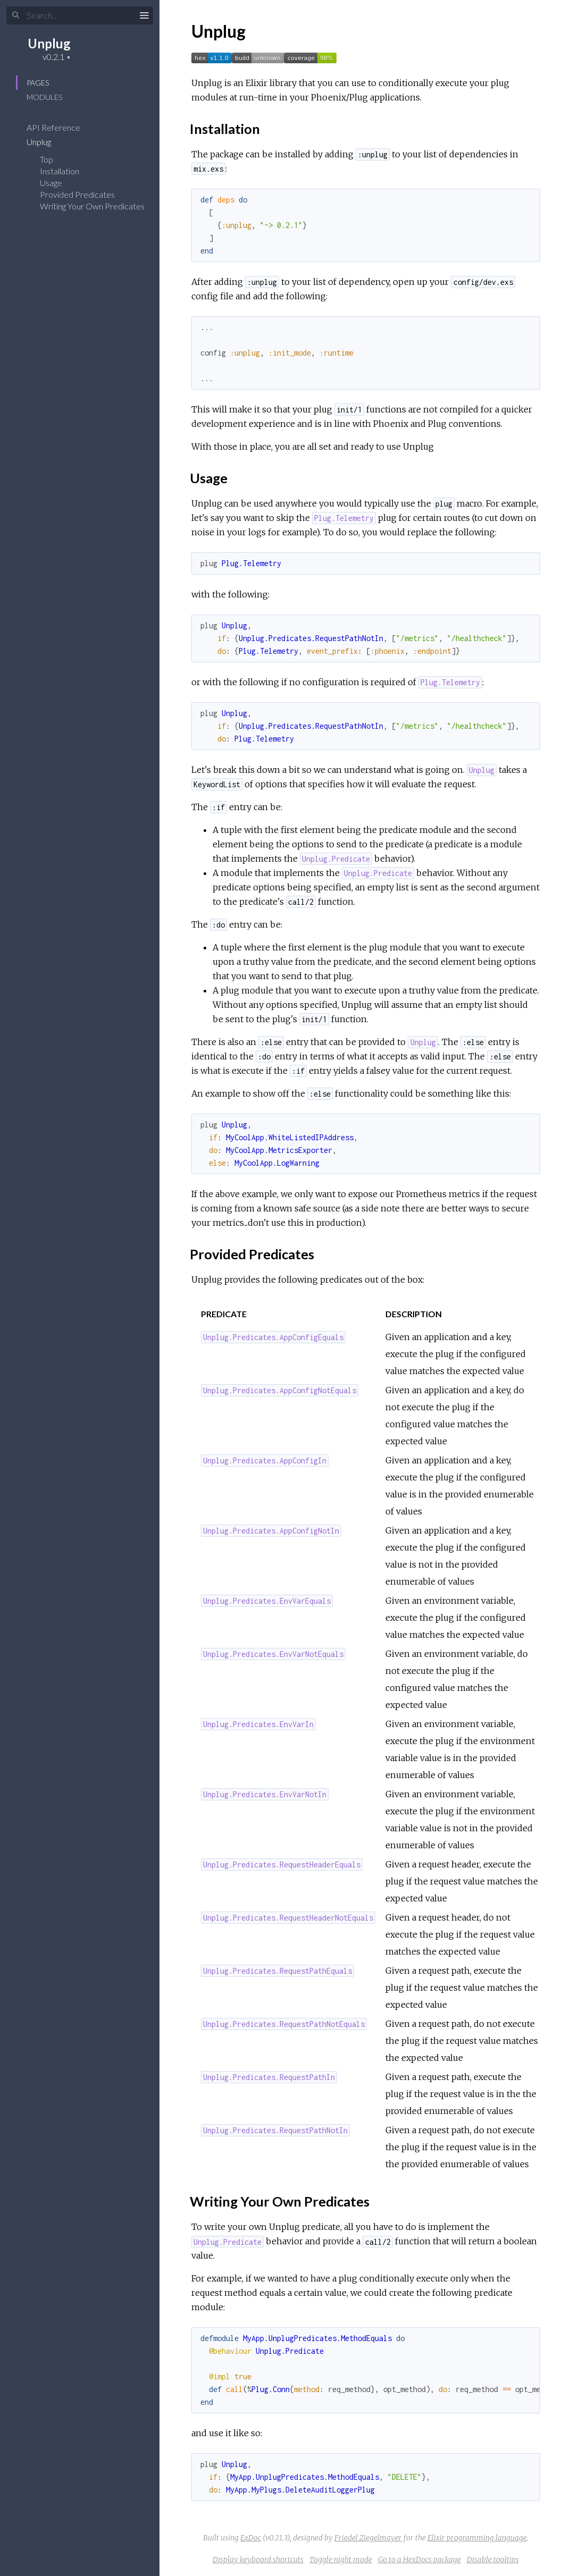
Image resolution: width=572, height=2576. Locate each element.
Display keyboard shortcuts (258, 2559)
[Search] (79, 15)
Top (46, 159)
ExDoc (250, 2538)
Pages (38, 82)
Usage (51, 183)
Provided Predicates (77, 194)
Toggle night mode (340, 2559)
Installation (59, 171)
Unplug (49, 43)
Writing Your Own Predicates (92, 206)
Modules (44, 97)
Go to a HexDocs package (419, 2559)
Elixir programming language (477, 2538)
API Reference (60, 127)
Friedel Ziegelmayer (368, 2538)
